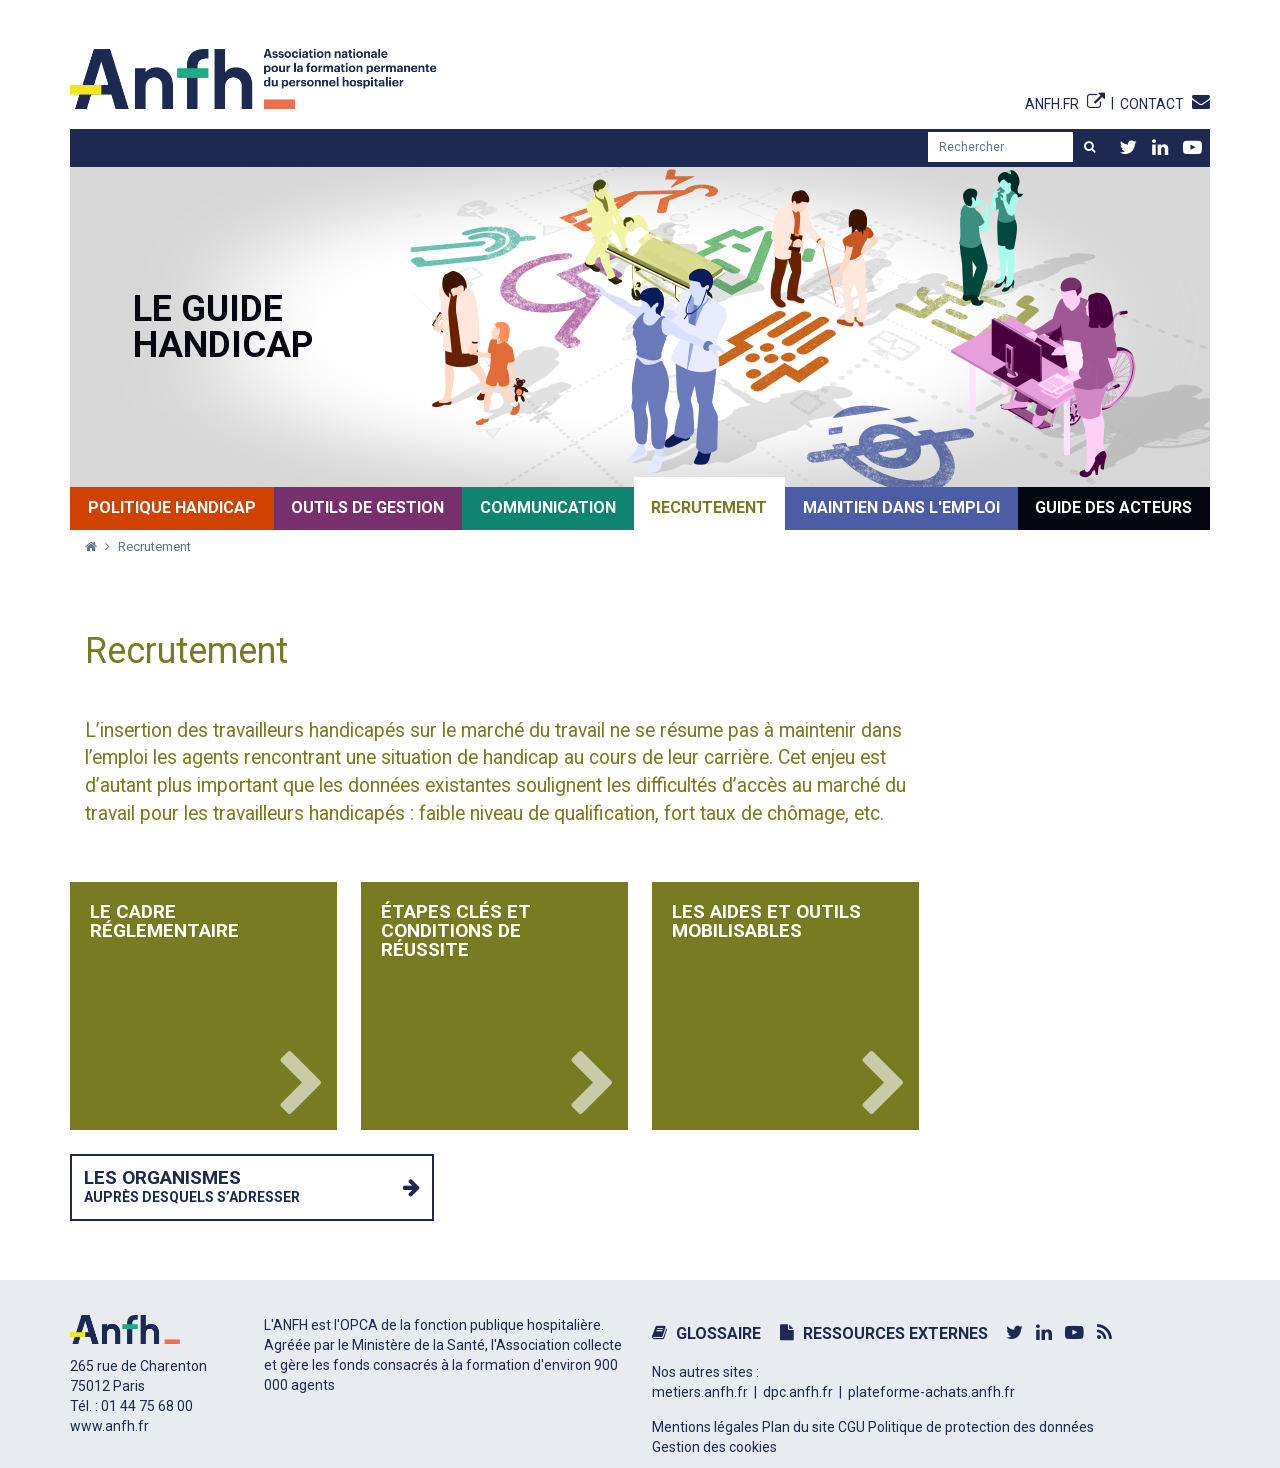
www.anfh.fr (109, 1426)
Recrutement (154, 546)
